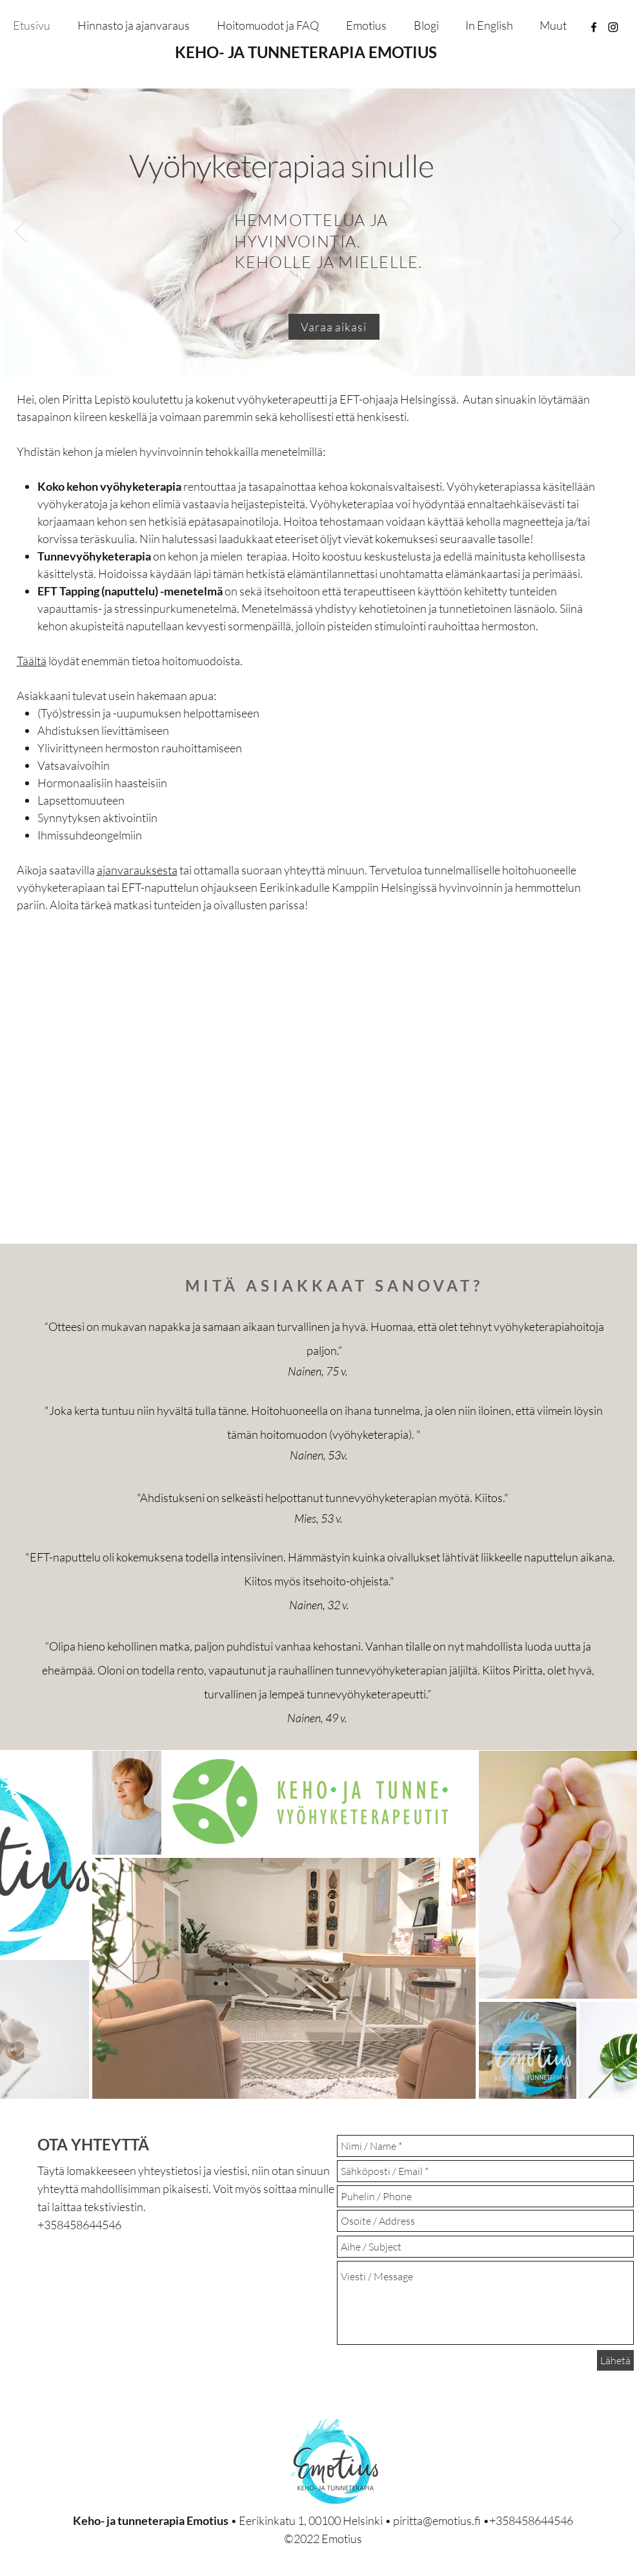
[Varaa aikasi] (333, 327)
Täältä (31, 661)
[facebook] (593, 27)
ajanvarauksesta (137, 870)
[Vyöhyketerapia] (296, 355)
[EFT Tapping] (327, 355)
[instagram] (613, 27)
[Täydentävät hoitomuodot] (342, 355)
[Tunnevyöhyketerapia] (312, 355)
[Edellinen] (20, 232)
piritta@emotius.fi (437, 2520)
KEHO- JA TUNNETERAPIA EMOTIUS (306, 52)
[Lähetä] (615, 2360)
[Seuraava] (617, 232)
